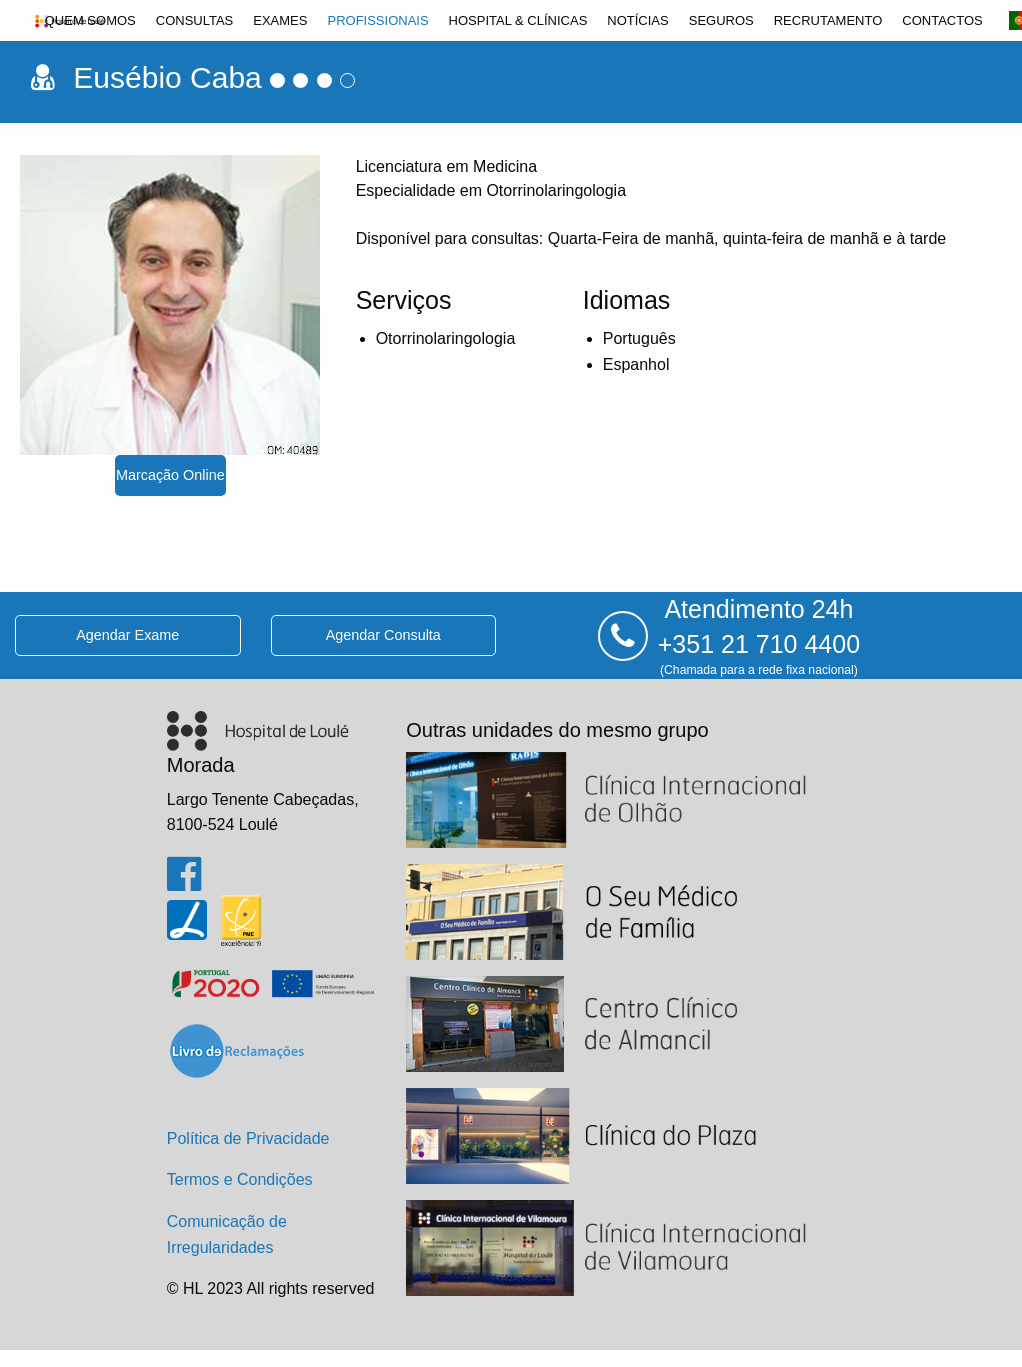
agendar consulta (383, 635)
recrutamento (828, 20)
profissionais (377, 20)
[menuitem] (90, 20)
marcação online (170, 475)
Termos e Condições (240, 1179)
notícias (637, 20)
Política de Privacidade (248, 1138)
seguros (721, 20)
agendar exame (127, 635)
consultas (195, 20)
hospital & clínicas (518, 20)
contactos (942, 20)
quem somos (90, 20)
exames (280, 20)
